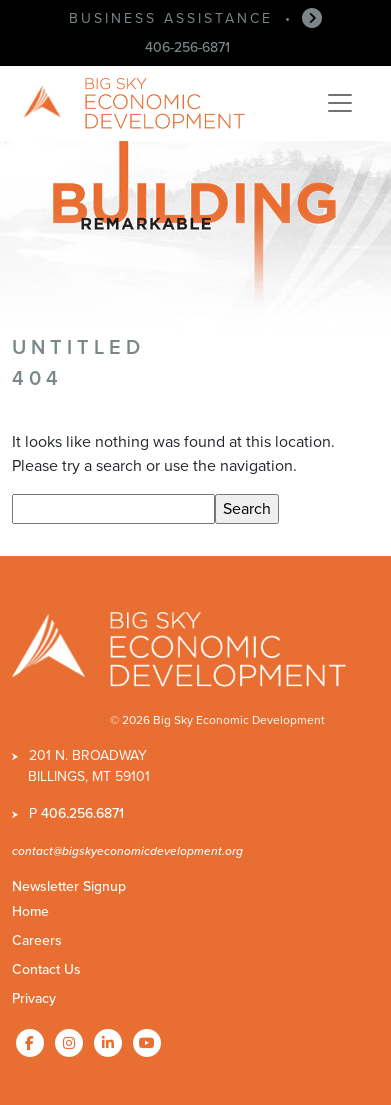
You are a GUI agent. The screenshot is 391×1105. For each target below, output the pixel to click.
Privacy (34, 998)
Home (30, 911)
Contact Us (46, 969)
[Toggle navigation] (340, 103)
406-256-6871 (187, 47)
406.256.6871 (82, 813)
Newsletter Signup (69, 886)
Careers (37, 940)
